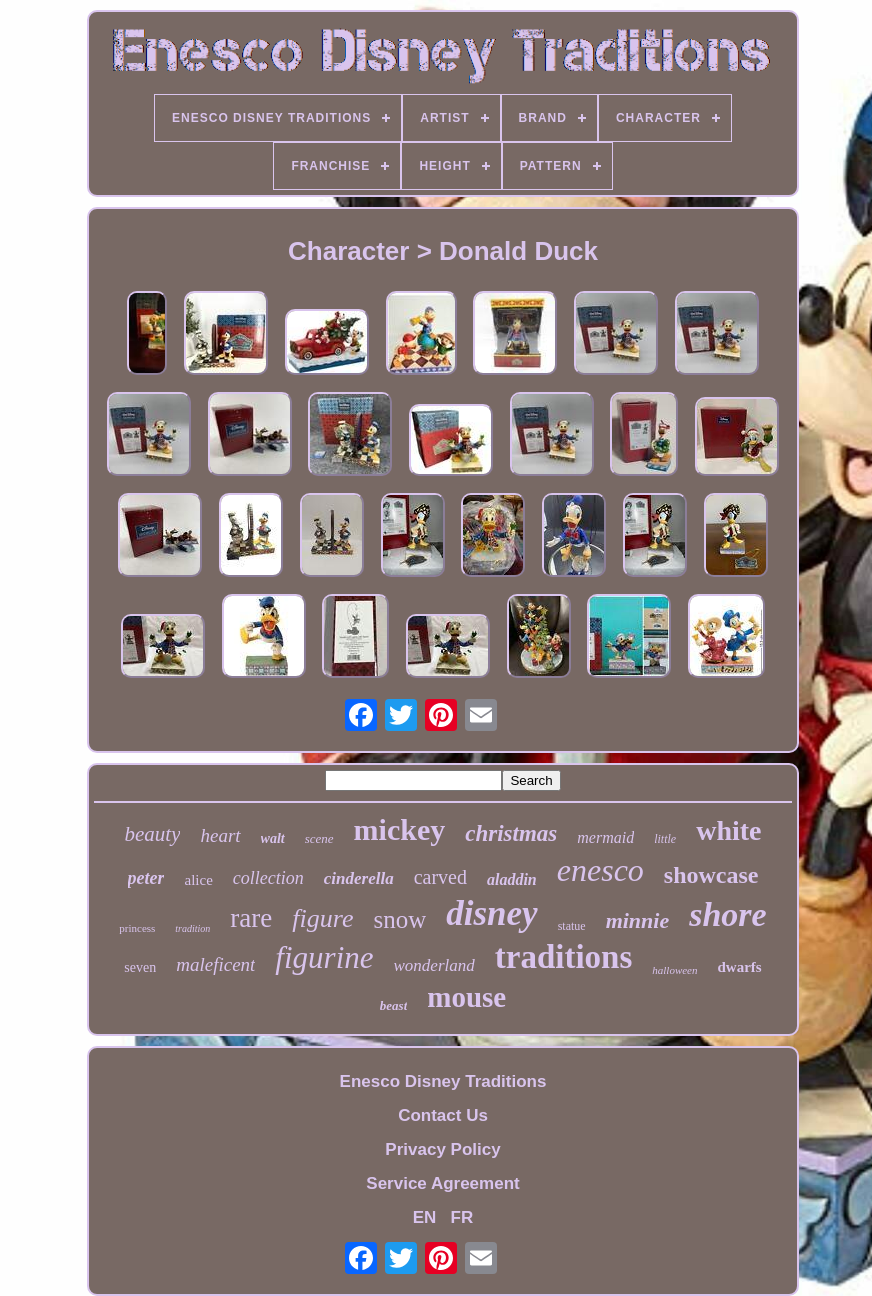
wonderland (434, 965)
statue (572, 926)
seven (140, 967)
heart (220, 835)
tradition (192, 928)
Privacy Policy (442, 1149)
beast (393, 1005)
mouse (466, 997)
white (728, 830)
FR (462, 1217)
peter (146, 878)
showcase (711, 875)
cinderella (359, 878)
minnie (638, 920)
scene (319, 838)
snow (399, 919)
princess (137, 928)
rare (251, 918)
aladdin (512, 879)
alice (198, 880)
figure (322, 918)
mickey (400, 829)
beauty (153, 834)
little (665, 839)
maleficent (215, 964)
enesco (600, 870)
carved (440, 877)
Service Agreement (442, 1183)
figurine (324, 957)
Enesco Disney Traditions (443, 1081)
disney (491, 913)
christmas (511, 833)
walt (273, 838)
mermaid (605, 837)
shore (727, 914)
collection (268, 878)
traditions (564, 957)
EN (425, 1217)
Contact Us (443, 1115)
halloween (674, 970)
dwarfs (740, 967)
